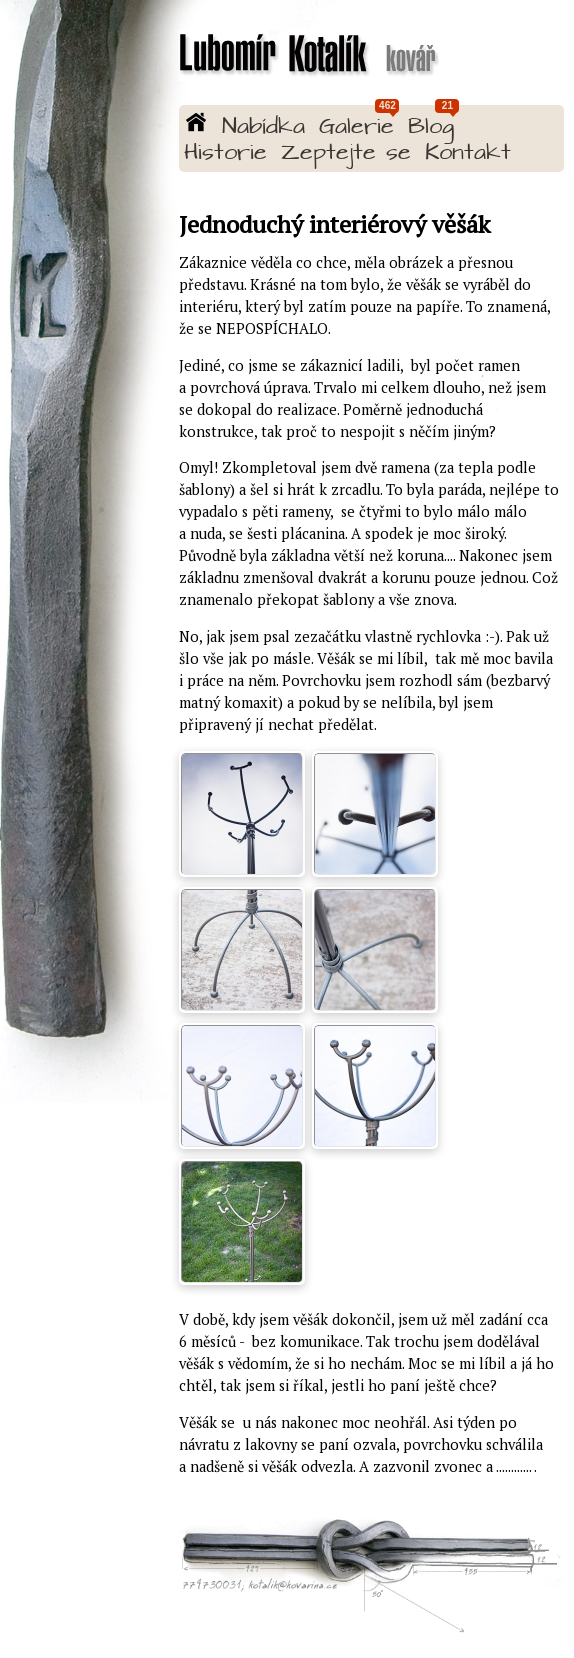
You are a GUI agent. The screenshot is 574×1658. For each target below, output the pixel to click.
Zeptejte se (346, 153)
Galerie (356, 127)
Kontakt (468, 153)
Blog (431, 127)
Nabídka (263, 127)
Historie (225, 153)
